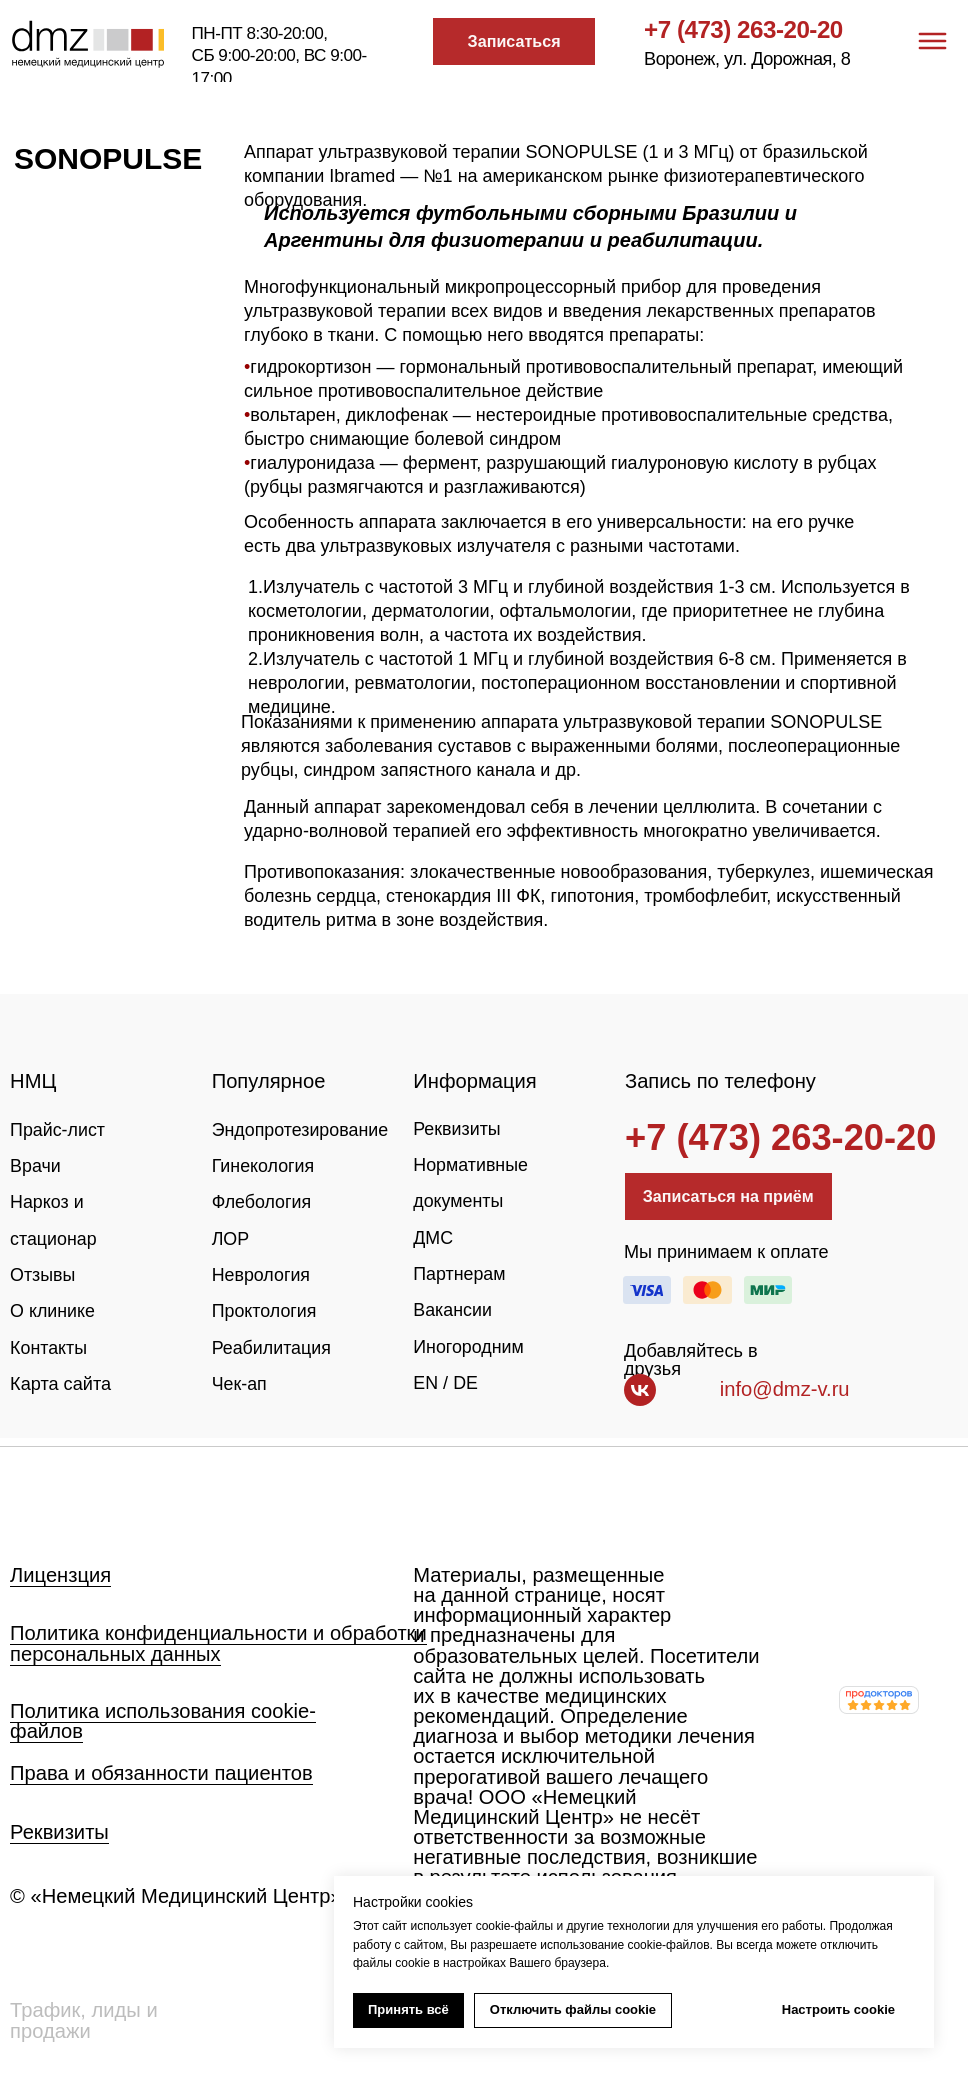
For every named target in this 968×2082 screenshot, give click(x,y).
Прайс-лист (58, 1130)
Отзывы (43, 1275)
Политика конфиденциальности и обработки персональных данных (218, 1643)
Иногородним (469, 1347)
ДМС (433, 1238)
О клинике (53, 1311)
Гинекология (264, 1166)
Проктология (265, 1311)
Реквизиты (457, 1129)
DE (466, 1383)
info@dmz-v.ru (785, 1389)
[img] (86, 1497)
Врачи (35, 1166)
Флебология (262, 1202)
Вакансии (453, 1310)
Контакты (49, 1348)
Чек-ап (240, 1384)
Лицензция (60, 1575)
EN (425, 1383)
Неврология (262, 1275)
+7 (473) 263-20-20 (743, 29)
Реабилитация (272, 1348)
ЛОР (231, 1239)
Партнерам (460, 1274)
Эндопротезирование (301, 1130)
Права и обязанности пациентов (161, 1773)
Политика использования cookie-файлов (163, 1721)
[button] (513, 41)
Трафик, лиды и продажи (84, 2020)
